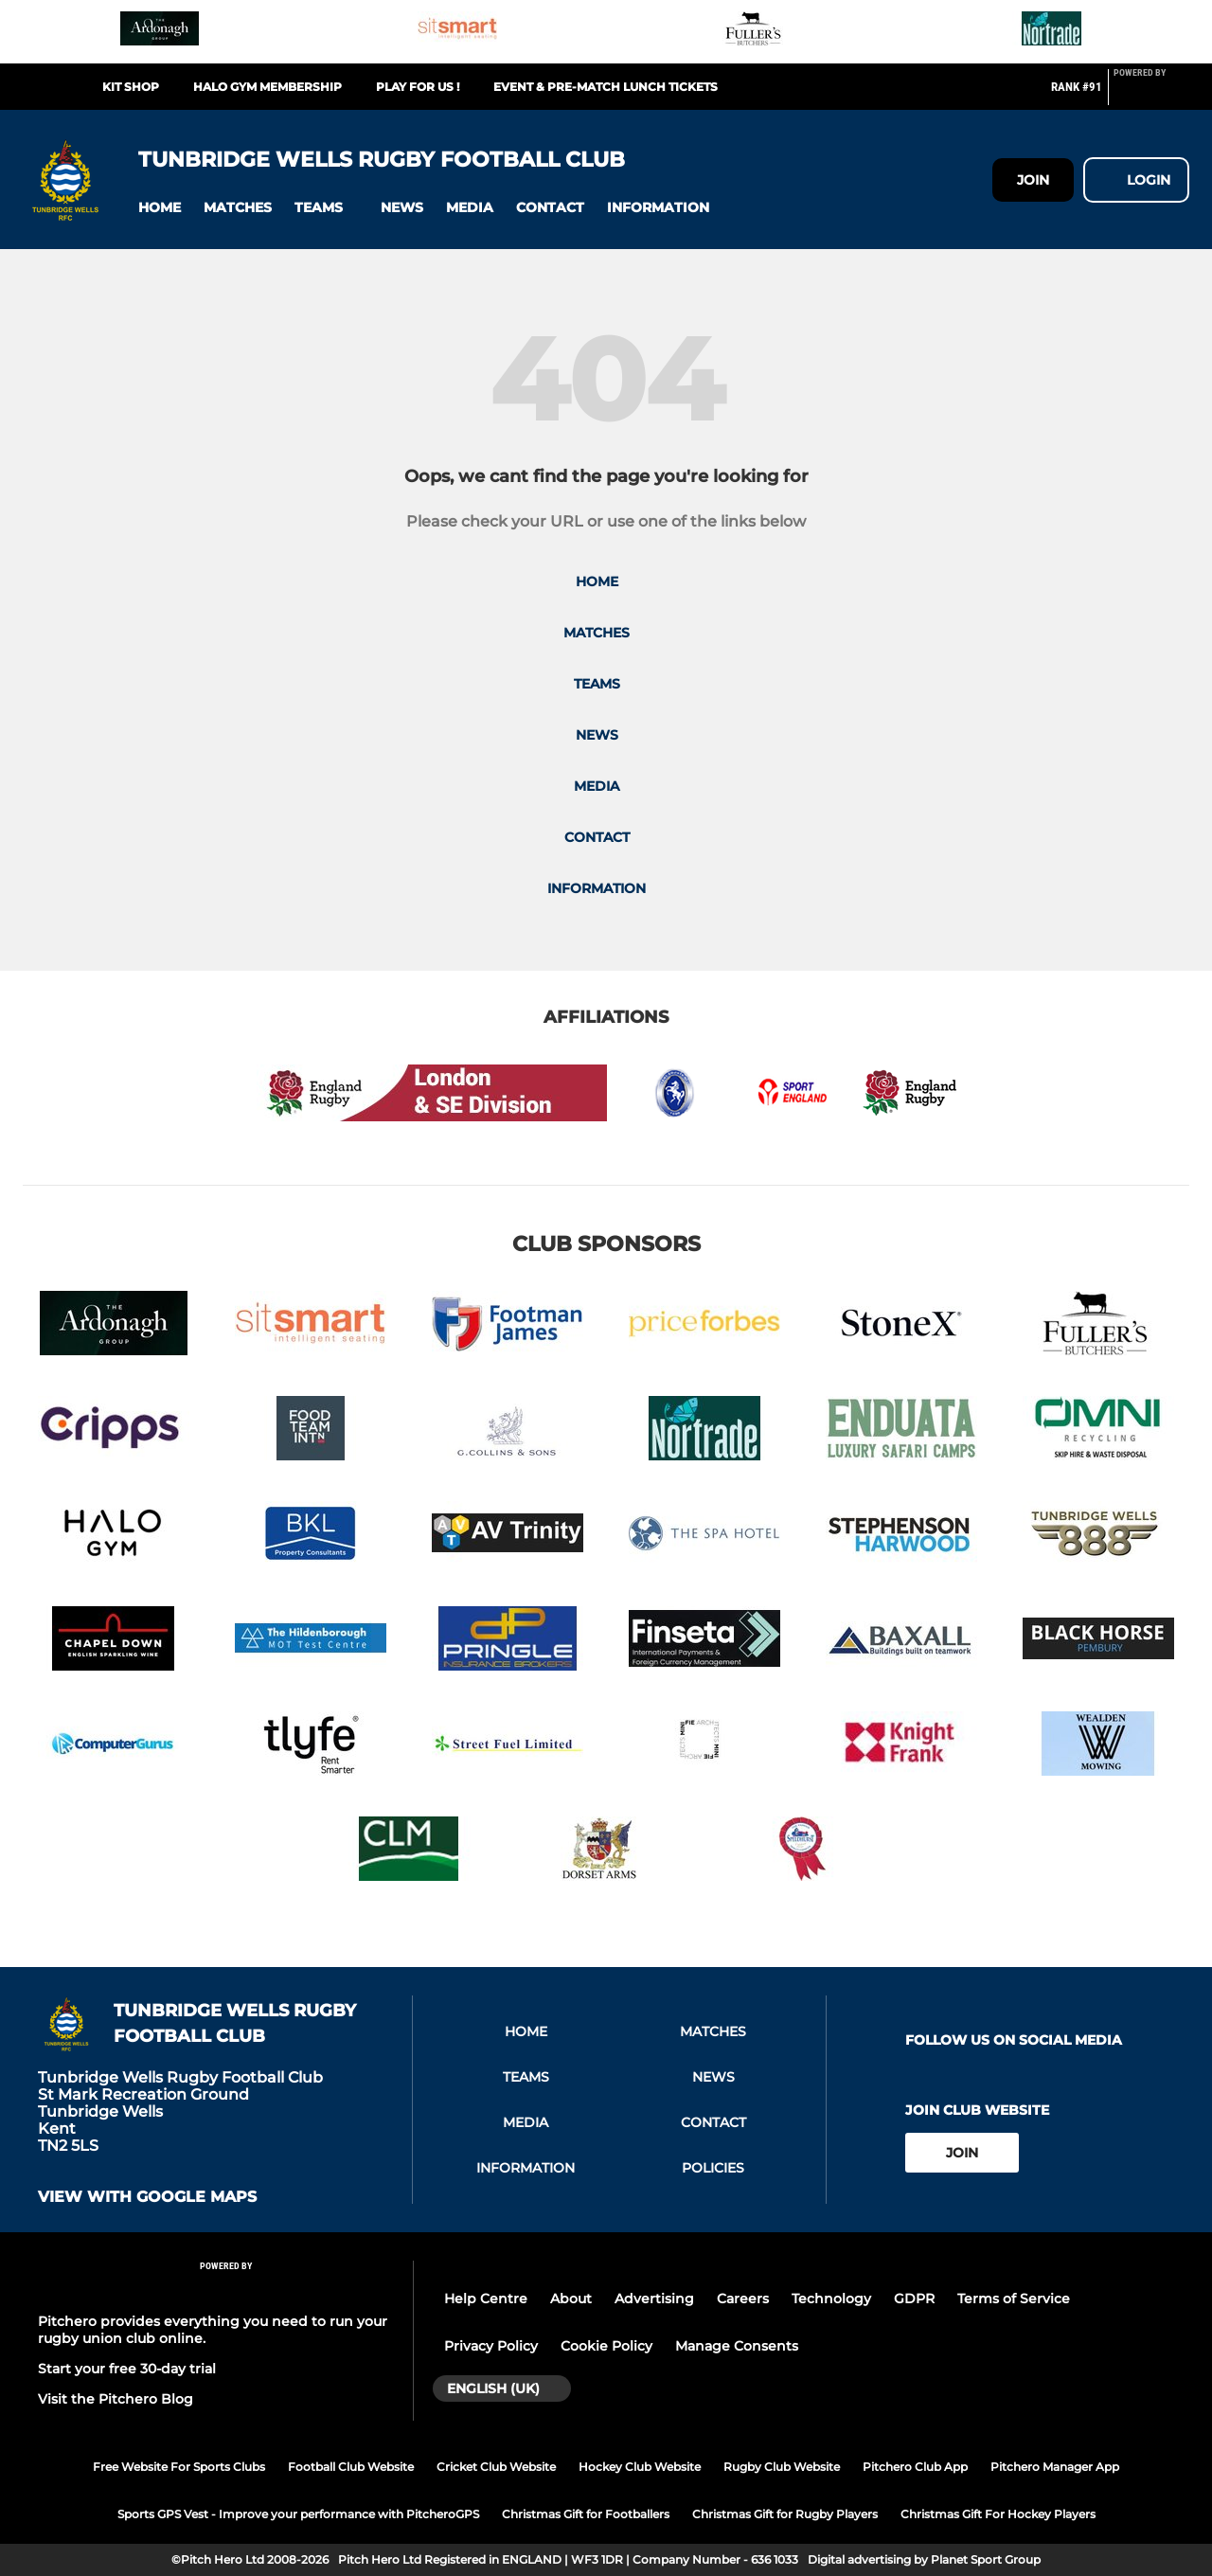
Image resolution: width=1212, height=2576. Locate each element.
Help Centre (485, 2298)
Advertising (654, 2298)
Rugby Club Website (781, 2467)
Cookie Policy (606, 2345)
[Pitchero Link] (1151, 94)
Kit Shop (130, 87)
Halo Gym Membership (267, 87)
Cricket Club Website (496, 2467)
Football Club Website (351, 2467)
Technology (831, 2298)
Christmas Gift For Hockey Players (998, 2514)
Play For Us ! (417, 87)
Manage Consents (736, 2345)
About (571, 2298)
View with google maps (147, 2197)
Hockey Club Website (640, 2467)
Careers (743, 2298)
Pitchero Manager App (1054, 2467)
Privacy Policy (491, 2345)
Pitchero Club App (915, 2467)
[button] (159, 207)
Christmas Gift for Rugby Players (785, 2514)
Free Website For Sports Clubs (179, 2467)
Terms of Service (1013, 2298)
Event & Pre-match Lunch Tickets (605, 87)
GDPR (914, 2298)
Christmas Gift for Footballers (585, 2514)
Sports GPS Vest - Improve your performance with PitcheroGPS (298, 2514)
